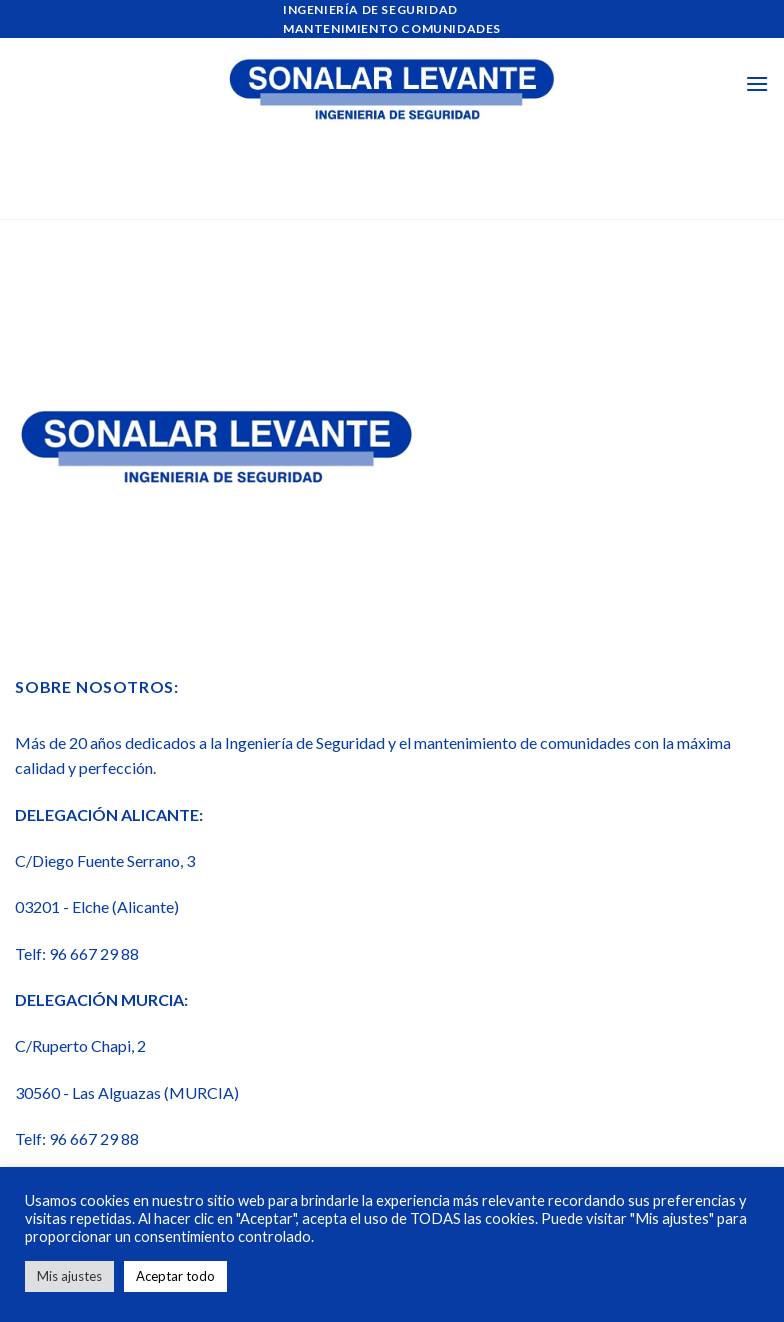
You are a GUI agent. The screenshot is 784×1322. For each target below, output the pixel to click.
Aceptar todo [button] (175, 1276)
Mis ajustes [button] (69, 1276)
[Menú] (757, 83)
